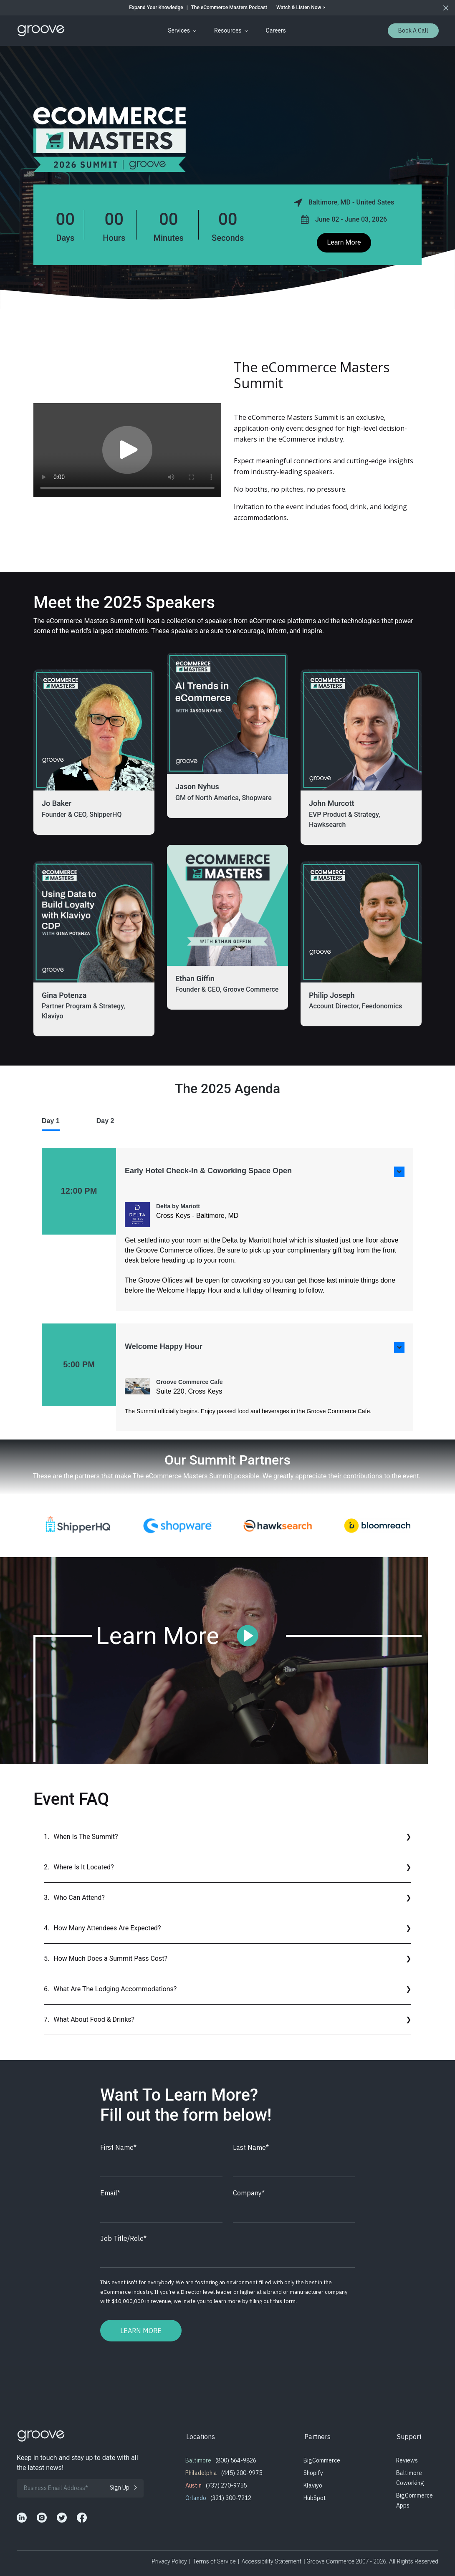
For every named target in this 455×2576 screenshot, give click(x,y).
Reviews (407, 2460)
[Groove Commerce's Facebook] (82, 2518)
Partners (317, 2436)
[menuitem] (180, 30)
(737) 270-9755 (226, 2485)
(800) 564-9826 (235, 2460)
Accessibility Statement (271, 2561)
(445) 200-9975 (241, 2473)
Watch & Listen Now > (300, 7)
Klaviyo (312, 2485)
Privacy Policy (169, 2561)
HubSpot (314, 2498)
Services (179, 30)
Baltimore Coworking (410, 2478)
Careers (276, 30)
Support (409, 2436)
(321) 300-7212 (230, 2498)
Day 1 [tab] (51, 1120)
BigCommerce (321, 2460)
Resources (228, 30)
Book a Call (413, 30)
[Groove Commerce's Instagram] (42, 2518)
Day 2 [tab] (105, 1120)
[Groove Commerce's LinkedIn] (22, 2518)
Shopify (313, 2473)
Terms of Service (214, 2561)
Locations (200, 2436)
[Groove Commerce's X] (62, 2518)
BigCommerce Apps (414, 2500)
